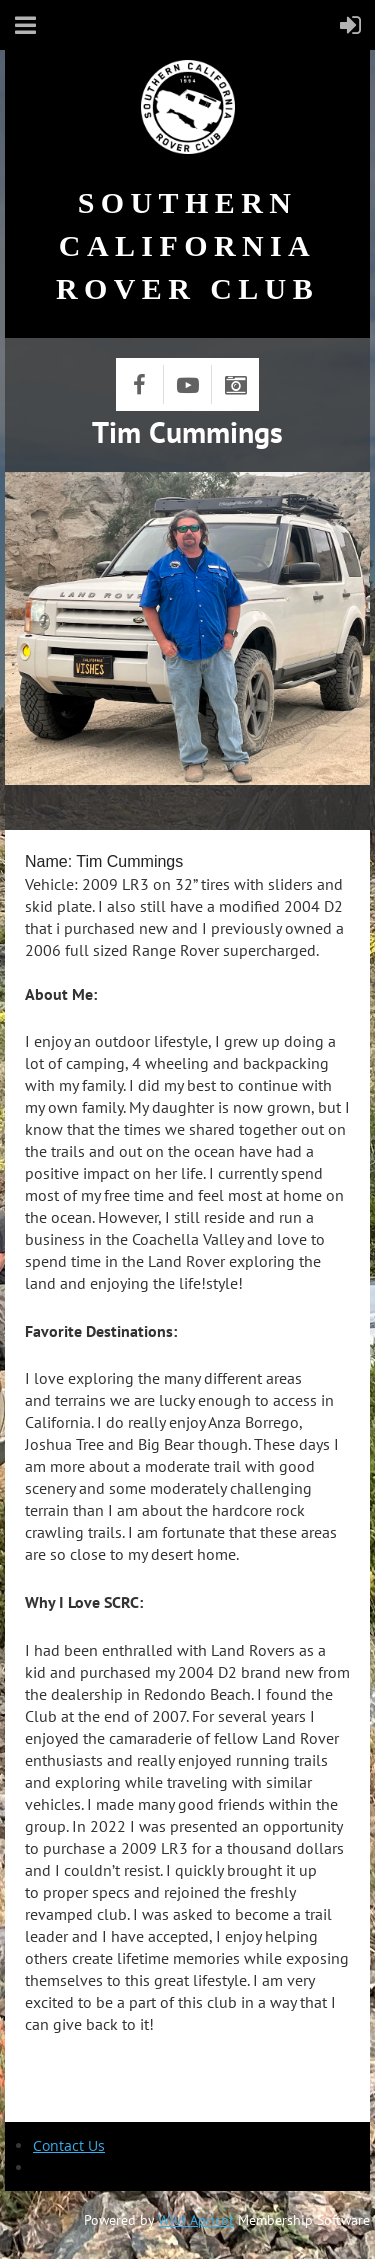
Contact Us (69, 2145)
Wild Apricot (196, 2220)
